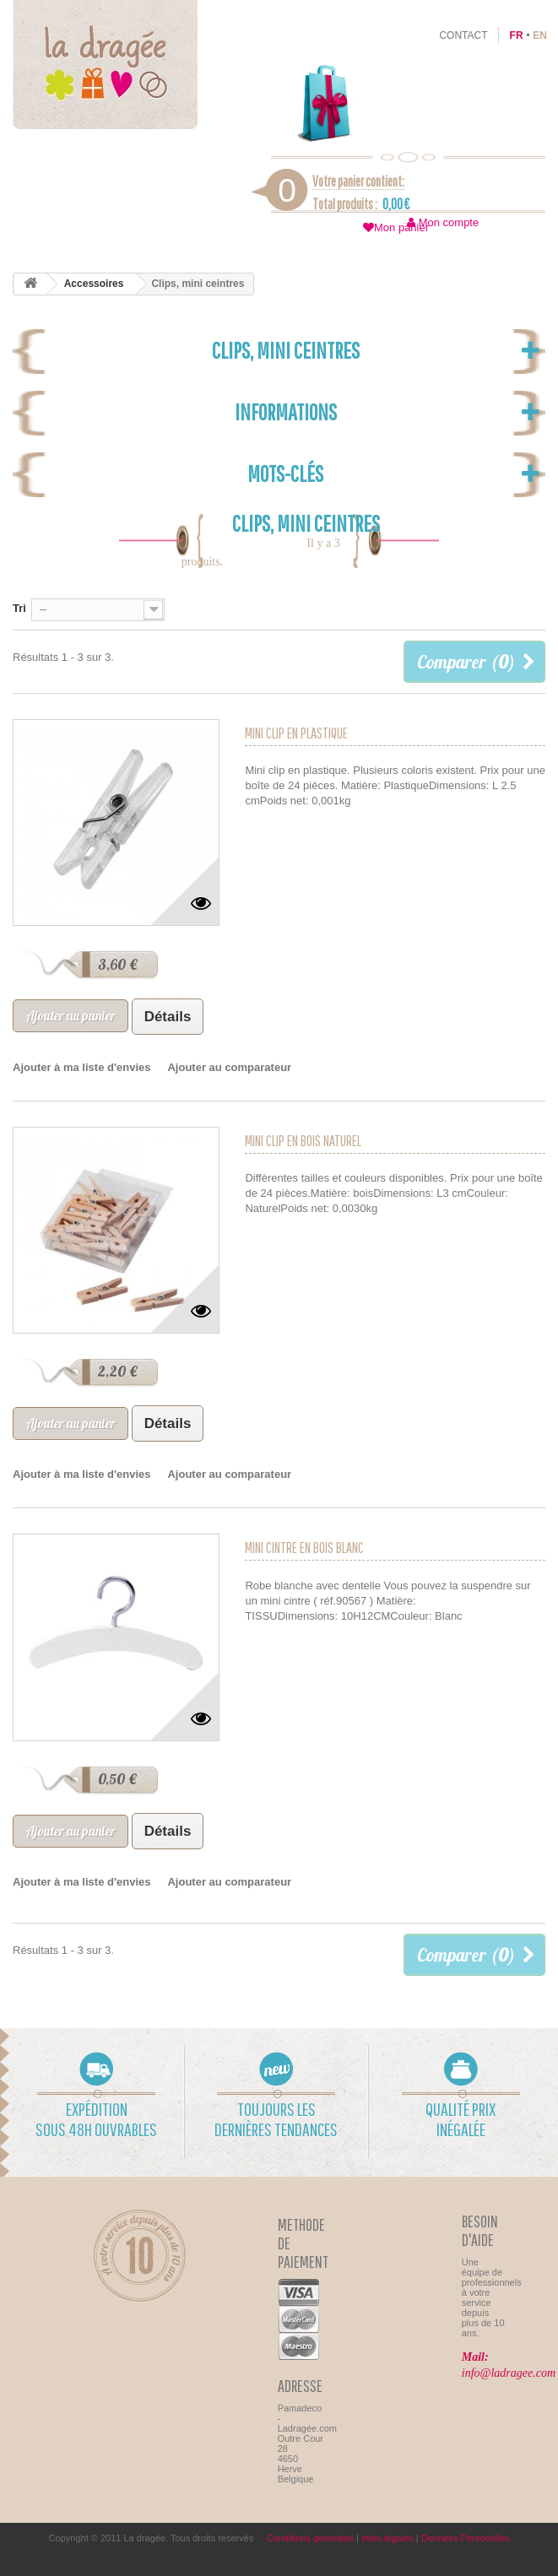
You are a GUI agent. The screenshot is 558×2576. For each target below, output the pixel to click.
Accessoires (94, 284)
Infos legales (387, 2538)
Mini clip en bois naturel (303, 1141)
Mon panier (401, 227)
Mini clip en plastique (296, 733)
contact (463, 35)
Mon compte (449, 222)
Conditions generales (310, 2538)
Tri (19, 608)
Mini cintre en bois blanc (304, 1547)
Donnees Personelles (465, 2538)
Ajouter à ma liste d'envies (81, 1067)
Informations (286, 411)
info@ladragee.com (508, 2373)
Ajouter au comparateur (229, 1067)
